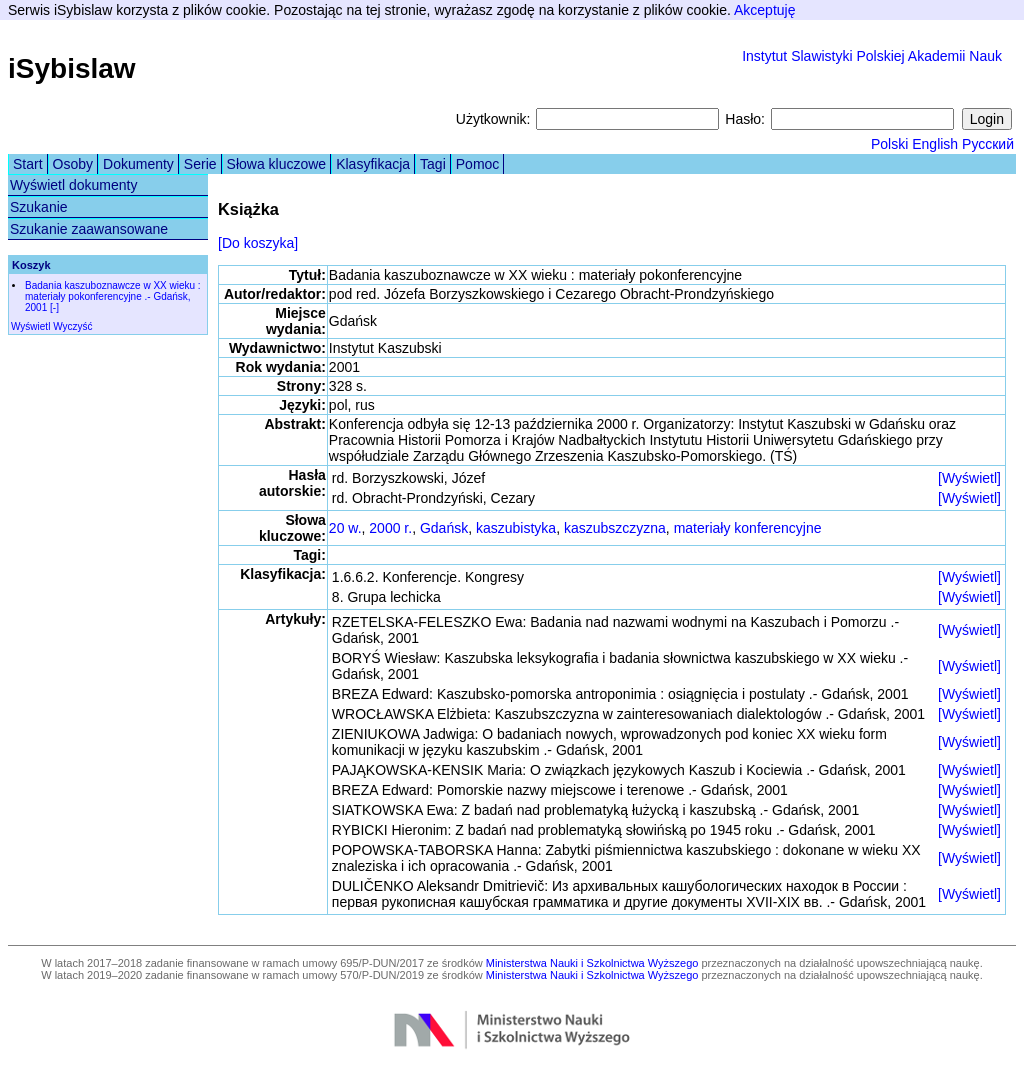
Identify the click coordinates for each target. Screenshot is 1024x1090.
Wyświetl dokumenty (73, 185)
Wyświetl (30, 326)
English (935, 144)
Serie (200, 164)
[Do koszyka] (258, 243)
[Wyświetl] (969, 478)
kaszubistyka (516, 528)
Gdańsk (444, 528)
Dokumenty (138, 164)
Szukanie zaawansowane (89, 229)
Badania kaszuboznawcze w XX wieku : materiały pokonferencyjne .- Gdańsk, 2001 (113, 296)
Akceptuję (764, 10)
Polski (889, 144)
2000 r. (390, 528)
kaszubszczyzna (615, 528)
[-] (54, 307)
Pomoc (478, 164)
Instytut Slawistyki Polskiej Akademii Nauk (872, 56)
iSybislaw (72, 68)
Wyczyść (72, 326)
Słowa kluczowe (277, 164)
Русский (988, 144)
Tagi (433, 164)
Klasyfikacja (373, 164)
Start (28, 164)
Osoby (73, 164)
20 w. (345, 528)
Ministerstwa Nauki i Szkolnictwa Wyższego (592, 963)
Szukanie (39, 207)
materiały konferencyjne (748, 528)
